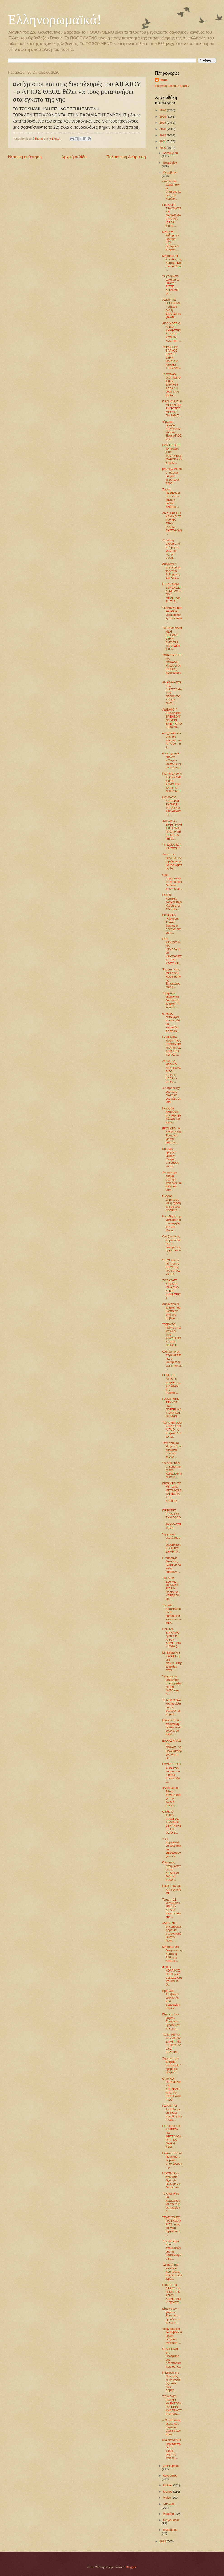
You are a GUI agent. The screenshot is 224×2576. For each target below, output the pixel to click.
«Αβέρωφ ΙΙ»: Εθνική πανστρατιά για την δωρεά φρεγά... (171, 1796)
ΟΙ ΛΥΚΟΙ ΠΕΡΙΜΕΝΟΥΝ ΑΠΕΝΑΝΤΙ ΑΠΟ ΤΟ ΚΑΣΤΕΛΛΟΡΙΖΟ (171, 2089)
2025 (163, 116)
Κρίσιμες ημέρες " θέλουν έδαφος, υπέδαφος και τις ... (170, 1157)
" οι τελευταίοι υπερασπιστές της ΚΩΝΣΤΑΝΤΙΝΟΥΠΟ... (172, 1470)
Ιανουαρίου (170, 2529)
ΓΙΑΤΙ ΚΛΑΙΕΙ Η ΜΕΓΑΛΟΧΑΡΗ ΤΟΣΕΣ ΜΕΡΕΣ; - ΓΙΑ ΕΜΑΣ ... (172, 408)
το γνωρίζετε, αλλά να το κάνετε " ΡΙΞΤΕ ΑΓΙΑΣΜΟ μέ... (170, 284)
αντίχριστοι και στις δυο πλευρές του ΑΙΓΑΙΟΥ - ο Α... (171, 740)
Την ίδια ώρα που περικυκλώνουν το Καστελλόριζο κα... (171, 2249)
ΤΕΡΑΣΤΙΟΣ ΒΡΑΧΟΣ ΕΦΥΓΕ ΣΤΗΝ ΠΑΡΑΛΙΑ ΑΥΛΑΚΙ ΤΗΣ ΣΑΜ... (171, 357)
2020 (163, 147)
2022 (163, 135)
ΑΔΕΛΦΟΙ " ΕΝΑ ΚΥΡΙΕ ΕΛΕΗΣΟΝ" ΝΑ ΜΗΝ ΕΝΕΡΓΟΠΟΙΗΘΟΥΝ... (172, 718)
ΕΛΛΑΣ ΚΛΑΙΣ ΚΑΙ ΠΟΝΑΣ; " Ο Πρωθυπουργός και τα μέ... (172, 1749)
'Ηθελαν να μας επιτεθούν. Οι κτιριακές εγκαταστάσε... (172, 614)
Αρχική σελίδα (74, 157)
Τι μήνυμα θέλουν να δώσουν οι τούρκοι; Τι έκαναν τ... (170, 1000)
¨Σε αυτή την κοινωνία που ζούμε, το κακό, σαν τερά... (172, 2271)
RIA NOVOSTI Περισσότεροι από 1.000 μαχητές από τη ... (171, 2449)
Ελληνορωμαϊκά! (54, 19)
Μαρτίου (168, 2513)
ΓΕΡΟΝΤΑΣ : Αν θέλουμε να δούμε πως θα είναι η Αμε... (172, 2112)
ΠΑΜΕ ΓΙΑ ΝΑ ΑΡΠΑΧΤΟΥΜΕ (171, 1889)
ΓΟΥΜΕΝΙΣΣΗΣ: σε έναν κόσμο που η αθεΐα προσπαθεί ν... (171, 1772)
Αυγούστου (170, 2475)
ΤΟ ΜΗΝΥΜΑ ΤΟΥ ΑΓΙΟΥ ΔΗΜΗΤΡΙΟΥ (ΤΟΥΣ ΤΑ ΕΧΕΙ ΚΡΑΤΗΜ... (171, 2043)
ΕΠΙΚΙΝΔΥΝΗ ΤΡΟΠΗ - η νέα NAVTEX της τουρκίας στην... (172, 1661)
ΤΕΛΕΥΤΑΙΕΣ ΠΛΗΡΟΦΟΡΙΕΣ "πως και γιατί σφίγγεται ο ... (171, 2226)
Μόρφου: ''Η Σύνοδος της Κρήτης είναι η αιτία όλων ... (172, 263)
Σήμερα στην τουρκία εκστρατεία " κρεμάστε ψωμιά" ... (171, 2065)
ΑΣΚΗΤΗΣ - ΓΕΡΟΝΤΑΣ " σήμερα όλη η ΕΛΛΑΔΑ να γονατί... (171, 308)
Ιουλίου (168, 2485)
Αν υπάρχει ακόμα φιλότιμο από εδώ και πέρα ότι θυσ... (171, 1181)
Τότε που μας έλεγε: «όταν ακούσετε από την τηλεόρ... (171, 1450)
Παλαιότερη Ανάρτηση (126, 157)
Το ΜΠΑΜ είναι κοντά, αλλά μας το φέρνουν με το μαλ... (171, 1707)
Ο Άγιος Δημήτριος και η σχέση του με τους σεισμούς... (171, 1203)
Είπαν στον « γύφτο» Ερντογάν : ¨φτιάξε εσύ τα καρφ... (171, 2021)
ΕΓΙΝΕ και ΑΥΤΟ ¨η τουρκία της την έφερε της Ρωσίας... (171, 1384)
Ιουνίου (168, 2491)
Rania (163, 80)
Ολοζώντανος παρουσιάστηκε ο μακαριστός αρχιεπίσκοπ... (172, 1245)
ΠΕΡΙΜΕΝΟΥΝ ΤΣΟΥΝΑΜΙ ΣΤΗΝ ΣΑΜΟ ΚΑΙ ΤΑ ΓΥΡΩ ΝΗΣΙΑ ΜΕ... (172, 782)
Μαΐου (167, 2497)
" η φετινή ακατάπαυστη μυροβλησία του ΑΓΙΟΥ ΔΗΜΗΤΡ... (171, 1542)
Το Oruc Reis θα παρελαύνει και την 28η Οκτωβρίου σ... (171, 2202)
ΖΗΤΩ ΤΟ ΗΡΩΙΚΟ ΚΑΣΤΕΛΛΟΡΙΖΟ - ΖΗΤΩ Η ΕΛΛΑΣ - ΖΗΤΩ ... (171, 1071)
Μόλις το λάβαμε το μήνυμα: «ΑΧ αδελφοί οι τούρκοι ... (170, 240)
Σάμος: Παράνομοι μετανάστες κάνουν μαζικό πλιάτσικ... (171, 498)
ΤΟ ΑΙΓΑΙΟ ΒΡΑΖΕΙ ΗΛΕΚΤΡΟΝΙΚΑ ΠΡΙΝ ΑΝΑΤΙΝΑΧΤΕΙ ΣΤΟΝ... (172, 2405)
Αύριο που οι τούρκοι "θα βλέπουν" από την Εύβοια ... (171, 1311)
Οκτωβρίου (170, 172)
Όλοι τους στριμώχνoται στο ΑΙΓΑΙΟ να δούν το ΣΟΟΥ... (171, 1871)
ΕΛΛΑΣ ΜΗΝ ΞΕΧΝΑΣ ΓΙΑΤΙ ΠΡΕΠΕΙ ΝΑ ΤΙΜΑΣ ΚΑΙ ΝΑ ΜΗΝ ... (171, 1407)
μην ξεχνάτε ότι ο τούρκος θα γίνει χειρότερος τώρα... (172, 476)
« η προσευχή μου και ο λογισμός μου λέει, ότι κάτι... (171, 1095)
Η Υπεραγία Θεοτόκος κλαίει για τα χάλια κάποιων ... (171, 1565)
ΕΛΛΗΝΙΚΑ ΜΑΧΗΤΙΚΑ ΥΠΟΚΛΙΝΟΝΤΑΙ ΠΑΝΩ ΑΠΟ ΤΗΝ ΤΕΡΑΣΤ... (171, 1045)
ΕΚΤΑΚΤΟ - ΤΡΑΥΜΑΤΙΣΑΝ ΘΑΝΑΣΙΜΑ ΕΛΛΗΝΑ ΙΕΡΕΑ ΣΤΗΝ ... (171, 215)
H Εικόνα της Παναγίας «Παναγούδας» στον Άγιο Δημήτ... (171, 2381)
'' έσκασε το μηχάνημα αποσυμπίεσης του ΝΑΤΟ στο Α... (172, 1685)
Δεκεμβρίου (170, 153)
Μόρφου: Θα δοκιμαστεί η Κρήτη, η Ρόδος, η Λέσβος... (172, 1953)
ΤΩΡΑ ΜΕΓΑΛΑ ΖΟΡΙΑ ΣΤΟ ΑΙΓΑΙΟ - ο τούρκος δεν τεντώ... (172, 1429)
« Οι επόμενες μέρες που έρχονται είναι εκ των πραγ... (171, 2427)
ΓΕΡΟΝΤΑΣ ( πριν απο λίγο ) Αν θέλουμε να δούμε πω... (171, 2180)
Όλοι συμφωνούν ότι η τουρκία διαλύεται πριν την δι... (172, 881)
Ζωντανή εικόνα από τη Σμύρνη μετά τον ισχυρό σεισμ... (171, 548)
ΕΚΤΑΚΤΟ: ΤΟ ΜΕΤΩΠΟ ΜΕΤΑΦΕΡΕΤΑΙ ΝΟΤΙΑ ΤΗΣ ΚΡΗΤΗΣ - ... (171, 1494)
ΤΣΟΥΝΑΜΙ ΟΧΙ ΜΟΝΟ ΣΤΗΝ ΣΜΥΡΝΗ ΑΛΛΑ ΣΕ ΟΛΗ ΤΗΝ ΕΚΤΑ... (171, 385)
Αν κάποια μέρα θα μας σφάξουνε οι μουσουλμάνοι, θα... (172, 861)
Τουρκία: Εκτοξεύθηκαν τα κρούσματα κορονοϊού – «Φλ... (171, 1613)
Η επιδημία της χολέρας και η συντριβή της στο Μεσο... (171, 1223)
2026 (163, 110)
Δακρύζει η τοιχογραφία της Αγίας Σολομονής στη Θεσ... (171, 571)
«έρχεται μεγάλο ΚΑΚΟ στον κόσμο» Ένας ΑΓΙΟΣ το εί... (171, 430)
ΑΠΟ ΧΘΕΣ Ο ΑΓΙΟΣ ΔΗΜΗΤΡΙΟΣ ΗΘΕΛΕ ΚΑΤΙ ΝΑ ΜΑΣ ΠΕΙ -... (172, 332)
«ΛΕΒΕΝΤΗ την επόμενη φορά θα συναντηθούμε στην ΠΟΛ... (172, 1931)
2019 (163, 2541)
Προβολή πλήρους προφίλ (172, 85)
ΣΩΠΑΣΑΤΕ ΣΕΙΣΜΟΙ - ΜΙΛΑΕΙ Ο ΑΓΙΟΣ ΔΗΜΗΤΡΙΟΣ (171, 1289)
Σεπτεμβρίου (171, 2465)
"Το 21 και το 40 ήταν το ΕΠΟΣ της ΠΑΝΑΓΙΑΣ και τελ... (171, 1267)
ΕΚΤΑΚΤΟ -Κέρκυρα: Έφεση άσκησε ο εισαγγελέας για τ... (171, 924)
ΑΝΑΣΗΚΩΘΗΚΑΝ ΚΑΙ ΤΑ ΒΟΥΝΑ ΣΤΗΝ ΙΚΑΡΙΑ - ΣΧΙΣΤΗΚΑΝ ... (172, 523)
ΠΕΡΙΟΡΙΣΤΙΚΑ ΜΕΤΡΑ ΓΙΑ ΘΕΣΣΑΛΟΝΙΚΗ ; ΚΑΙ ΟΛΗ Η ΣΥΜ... (172, 2136)
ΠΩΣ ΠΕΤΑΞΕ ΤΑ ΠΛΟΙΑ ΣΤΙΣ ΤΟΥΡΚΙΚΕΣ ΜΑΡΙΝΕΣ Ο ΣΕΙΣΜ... (172, 454)
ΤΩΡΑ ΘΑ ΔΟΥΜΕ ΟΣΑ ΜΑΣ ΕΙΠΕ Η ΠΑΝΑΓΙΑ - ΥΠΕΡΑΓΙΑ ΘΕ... (171, 1588)
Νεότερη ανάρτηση (25, 157)
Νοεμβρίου (170, 162)
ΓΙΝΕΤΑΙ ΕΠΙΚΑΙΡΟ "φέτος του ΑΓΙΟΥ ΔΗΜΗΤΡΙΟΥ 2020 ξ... (171, 1637)
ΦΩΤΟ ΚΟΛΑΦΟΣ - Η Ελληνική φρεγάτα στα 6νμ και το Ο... (172, 1975)
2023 (163, 129)
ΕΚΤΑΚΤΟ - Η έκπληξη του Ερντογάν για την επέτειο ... (171, 1135)
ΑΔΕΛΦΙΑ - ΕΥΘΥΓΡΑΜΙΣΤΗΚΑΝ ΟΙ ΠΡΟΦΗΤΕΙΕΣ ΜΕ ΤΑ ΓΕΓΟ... (172, 829)
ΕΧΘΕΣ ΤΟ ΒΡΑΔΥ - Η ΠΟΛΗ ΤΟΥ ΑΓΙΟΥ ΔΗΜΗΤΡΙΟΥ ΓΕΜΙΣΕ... (171, 2293)
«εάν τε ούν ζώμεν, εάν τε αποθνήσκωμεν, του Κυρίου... (171, 189)
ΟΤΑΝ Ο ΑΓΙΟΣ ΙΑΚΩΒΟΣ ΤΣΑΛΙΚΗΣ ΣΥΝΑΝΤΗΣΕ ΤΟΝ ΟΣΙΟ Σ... (171, 1822)
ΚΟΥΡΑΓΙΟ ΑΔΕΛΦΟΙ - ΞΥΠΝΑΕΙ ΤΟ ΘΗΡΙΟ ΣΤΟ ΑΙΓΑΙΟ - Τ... (171, 806)
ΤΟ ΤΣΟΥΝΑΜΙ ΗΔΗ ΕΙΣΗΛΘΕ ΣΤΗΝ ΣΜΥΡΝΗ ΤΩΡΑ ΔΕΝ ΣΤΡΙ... (172, 638)
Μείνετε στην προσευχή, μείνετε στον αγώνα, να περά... (171, 1727)
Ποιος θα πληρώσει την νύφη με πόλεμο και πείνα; (171, 1115)
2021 (163, 141)
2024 (163, 122)
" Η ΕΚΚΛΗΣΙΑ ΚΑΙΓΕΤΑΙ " (171, 846)
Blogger (131, 2567)
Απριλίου (168, 2504)
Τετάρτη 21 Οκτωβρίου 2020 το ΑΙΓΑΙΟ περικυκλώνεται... (171, 1908)
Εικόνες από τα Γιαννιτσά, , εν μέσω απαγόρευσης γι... (172, 2160)
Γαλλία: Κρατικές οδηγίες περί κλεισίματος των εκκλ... (172, 902)
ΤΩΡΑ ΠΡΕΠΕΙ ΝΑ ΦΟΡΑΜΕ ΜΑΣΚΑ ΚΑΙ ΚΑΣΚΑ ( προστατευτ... (171, 666)
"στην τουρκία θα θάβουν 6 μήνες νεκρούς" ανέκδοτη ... (172, 2336)
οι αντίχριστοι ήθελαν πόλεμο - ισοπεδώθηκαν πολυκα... (172, 760)
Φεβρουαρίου (171, 2520)
